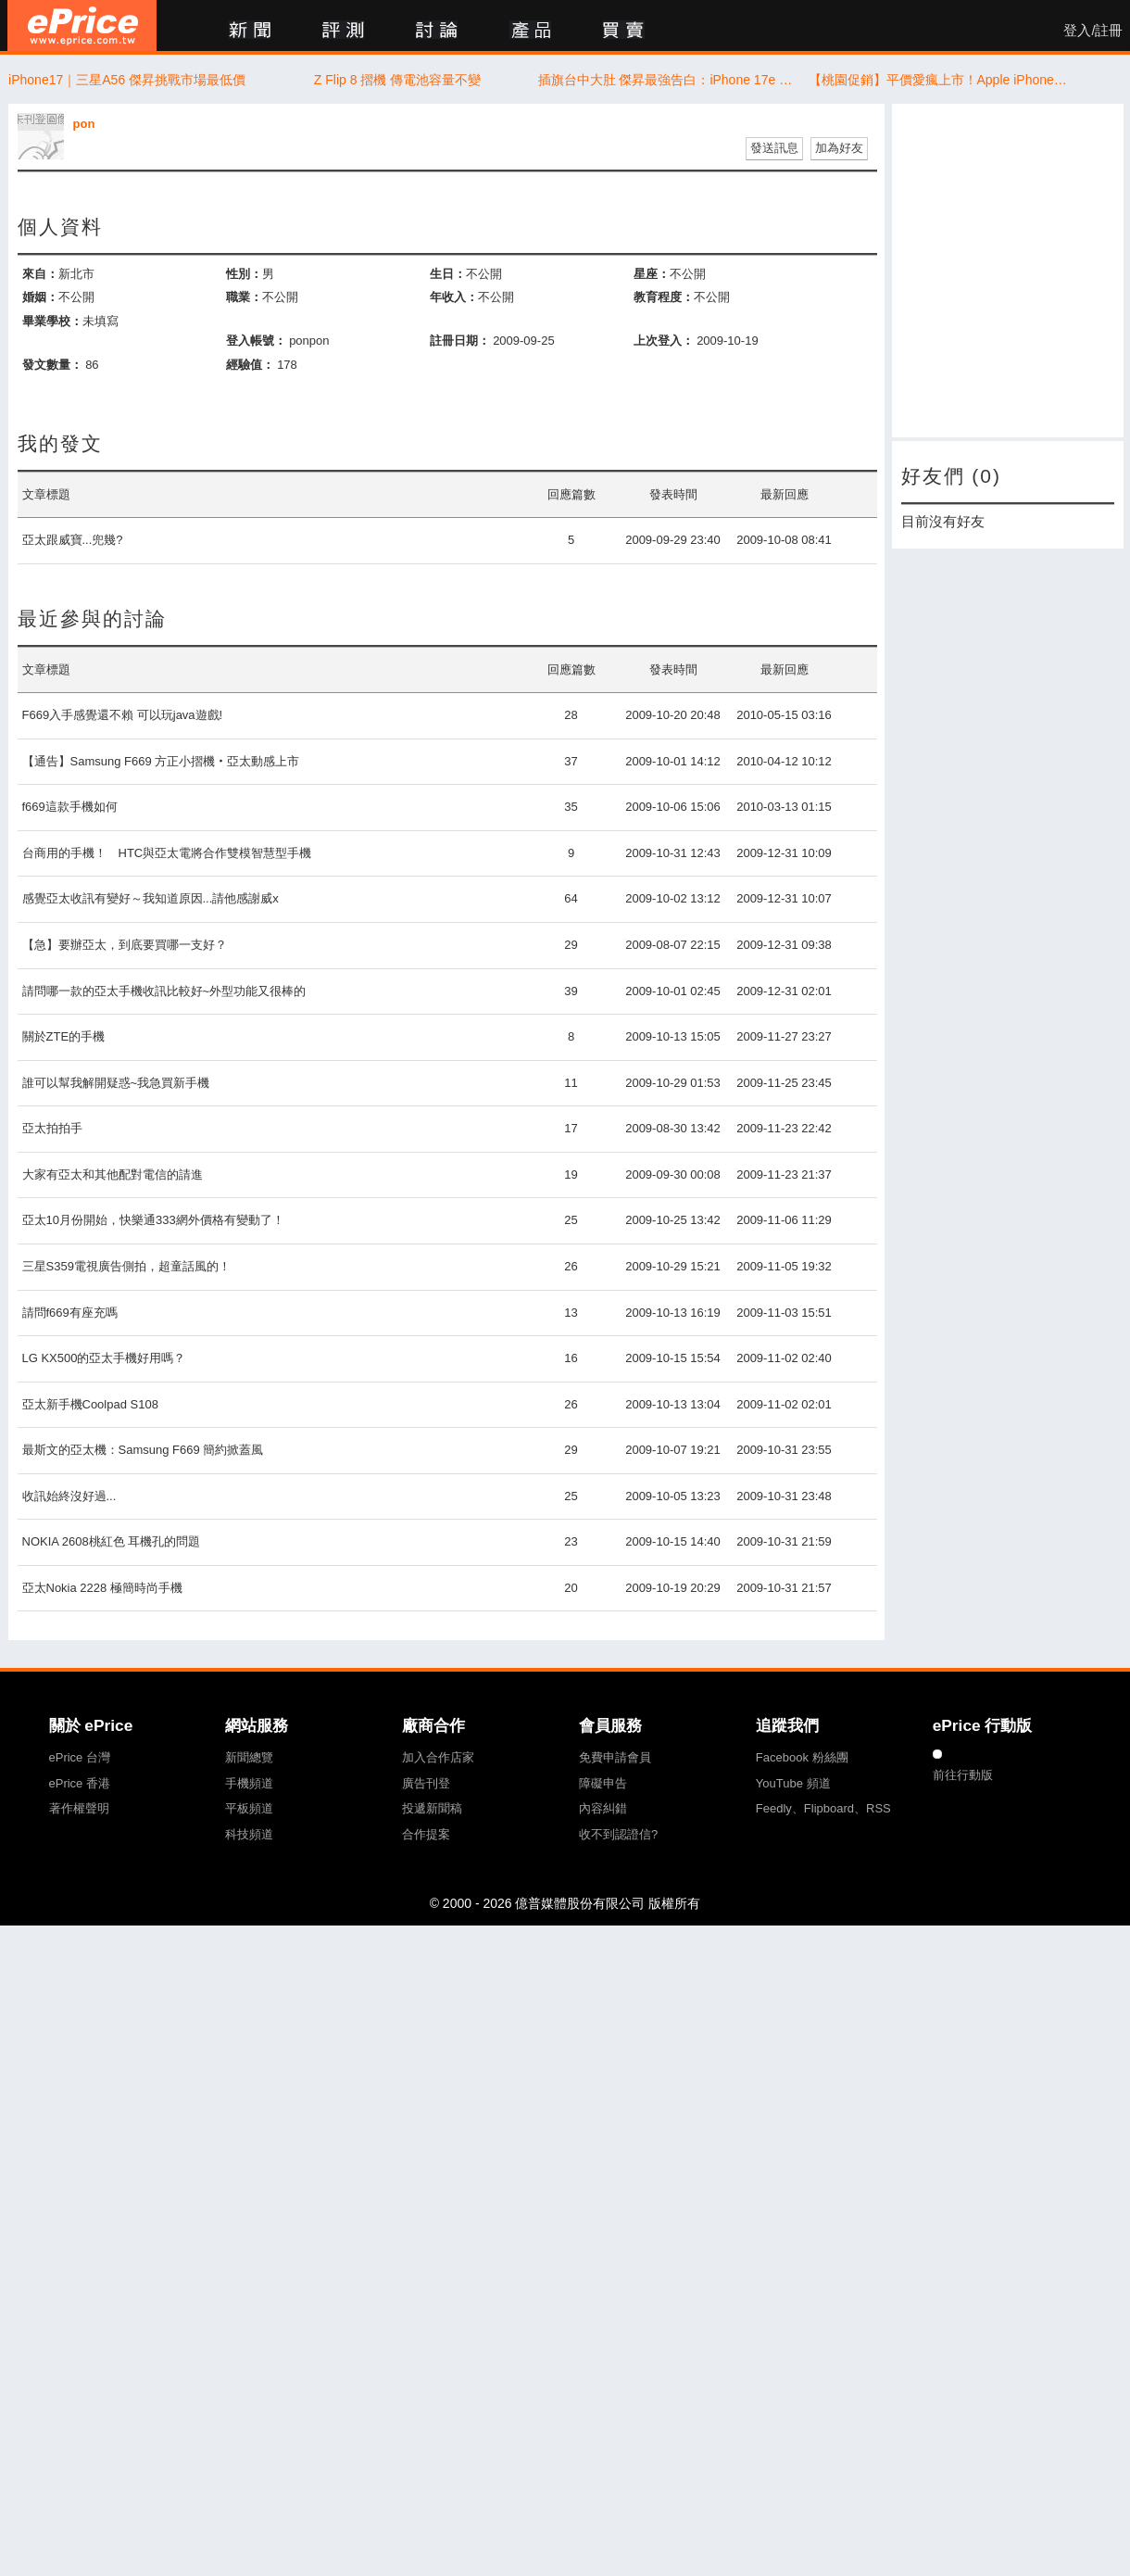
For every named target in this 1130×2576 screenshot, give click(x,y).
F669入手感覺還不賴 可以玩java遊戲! (122, 715)
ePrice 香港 (79, 1783)
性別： (244, 274)
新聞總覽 (249, 1757)
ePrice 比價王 (82, 25)
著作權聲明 (79, 1808)
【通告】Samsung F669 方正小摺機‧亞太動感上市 (161, 761)
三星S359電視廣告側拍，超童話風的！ (126, 1266)
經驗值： (250, 365)
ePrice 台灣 (79, 1757)
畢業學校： (52, 321)
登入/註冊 (1093, 30)
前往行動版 (963, 1775)
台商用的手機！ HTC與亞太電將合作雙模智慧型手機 (167, 853)
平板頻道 (249, 1808)
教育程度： (664, 297)
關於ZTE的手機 (64, 1036)
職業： (244, 297)
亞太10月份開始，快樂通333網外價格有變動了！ (153, 1220)
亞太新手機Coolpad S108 (90, 1404)
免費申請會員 (615, 1757)
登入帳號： (256, 340)
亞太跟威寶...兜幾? (72, 540)
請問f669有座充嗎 (70, 1313)
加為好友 (839, 148)
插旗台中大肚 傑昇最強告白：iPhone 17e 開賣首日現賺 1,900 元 (668, 79)
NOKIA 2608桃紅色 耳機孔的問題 (111, 1541)
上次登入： (664, 340)
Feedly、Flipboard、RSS (823, 1808)
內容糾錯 (603, 1808)
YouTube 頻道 (793, 1783)
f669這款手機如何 (70, 807)
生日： (448, 274)
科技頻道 (249, 1834)
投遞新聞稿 (432, 1808)
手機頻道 (249, 1783)
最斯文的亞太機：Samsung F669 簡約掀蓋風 (143, 1450)
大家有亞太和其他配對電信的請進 (112, 1174)
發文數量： (52, 365)
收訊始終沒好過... (69, 1496)
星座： (652, 274)
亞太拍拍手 (52, 1128)
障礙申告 (603, 1783)
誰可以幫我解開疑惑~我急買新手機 (116, 1083)
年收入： (454, 297)
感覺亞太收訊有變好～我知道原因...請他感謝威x (150, 898)
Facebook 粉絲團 (802, 1757)
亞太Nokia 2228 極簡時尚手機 (102, 1588)
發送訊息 (774, 148)
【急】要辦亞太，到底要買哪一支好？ (124, 945)
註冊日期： (460, 340)
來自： (40, 274)
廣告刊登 (426, 1783)
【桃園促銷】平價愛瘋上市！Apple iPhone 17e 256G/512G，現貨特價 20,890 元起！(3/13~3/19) (939, 79)
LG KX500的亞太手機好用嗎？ (104, 1358)
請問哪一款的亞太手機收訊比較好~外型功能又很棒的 (164, 991)
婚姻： (40, 297)
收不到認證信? (618, 1834)
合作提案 (426, 1834)
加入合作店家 (438, 1757)
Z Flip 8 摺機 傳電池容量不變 (397, 79)
